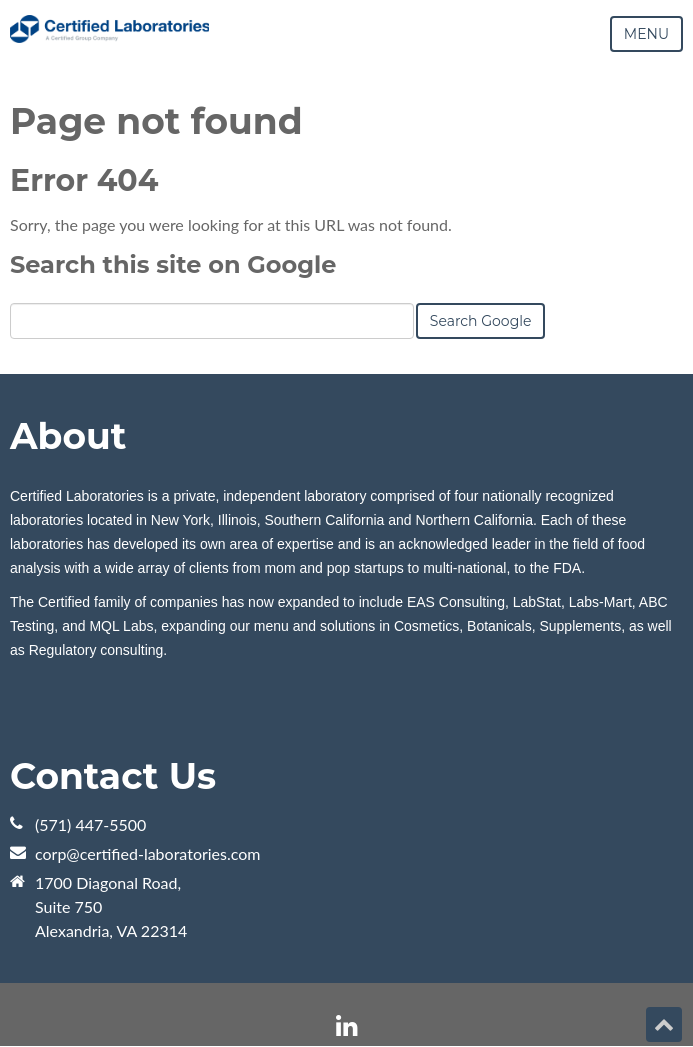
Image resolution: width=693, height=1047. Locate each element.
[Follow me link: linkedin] (346, 1026)
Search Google (481, 321)
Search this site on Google (173, 264)
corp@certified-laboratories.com (148, 853)
